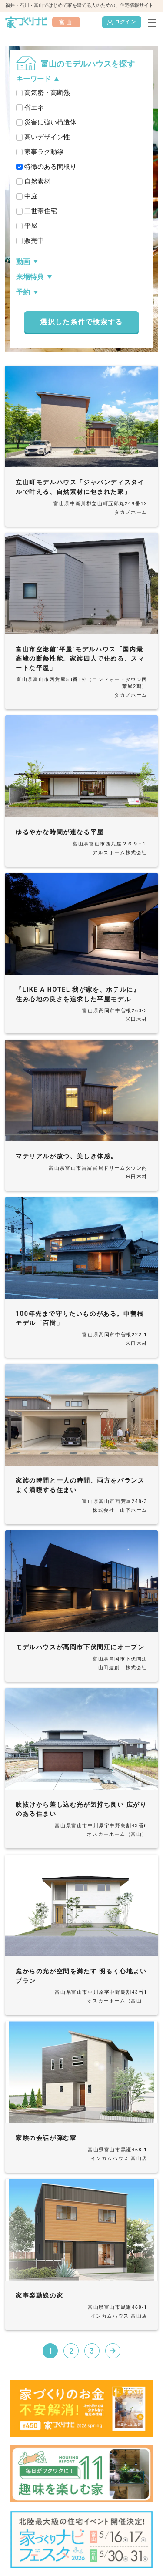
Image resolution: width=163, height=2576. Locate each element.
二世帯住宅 (40, 211)
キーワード (33, 79)
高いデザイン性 (47, 137)
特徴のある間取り (50, 167)
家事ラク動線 (43, 152)
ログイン (121, 22)
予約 (23, 292)
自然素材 (37, 181)
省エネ (34, 107)
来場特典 (30, 277)
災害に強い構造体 (50, 122)
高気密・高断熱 (47, 93)
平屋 (30, 226)
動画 (23, 262)
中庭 (30, 196)
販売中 (34, 241)
